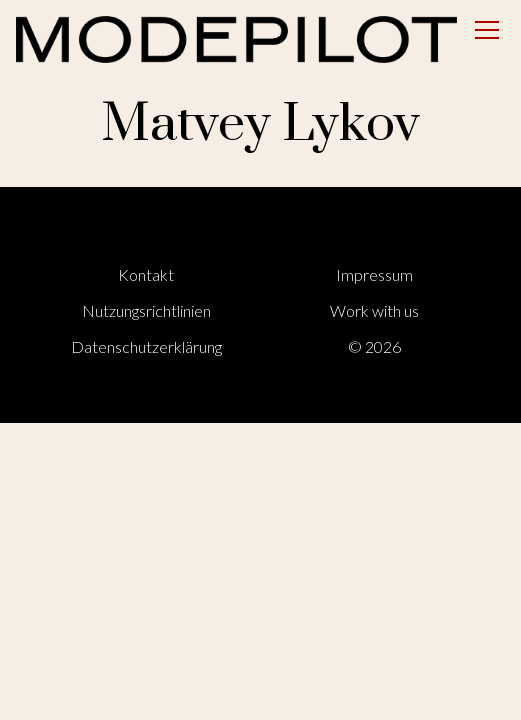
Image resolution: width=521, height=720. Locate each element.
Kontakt (146, 274)
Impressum (374, 274)
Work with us (374, 310)
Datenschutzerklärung (146, 346)
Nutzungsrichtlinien (146, 310)
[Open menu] (487, 30)
